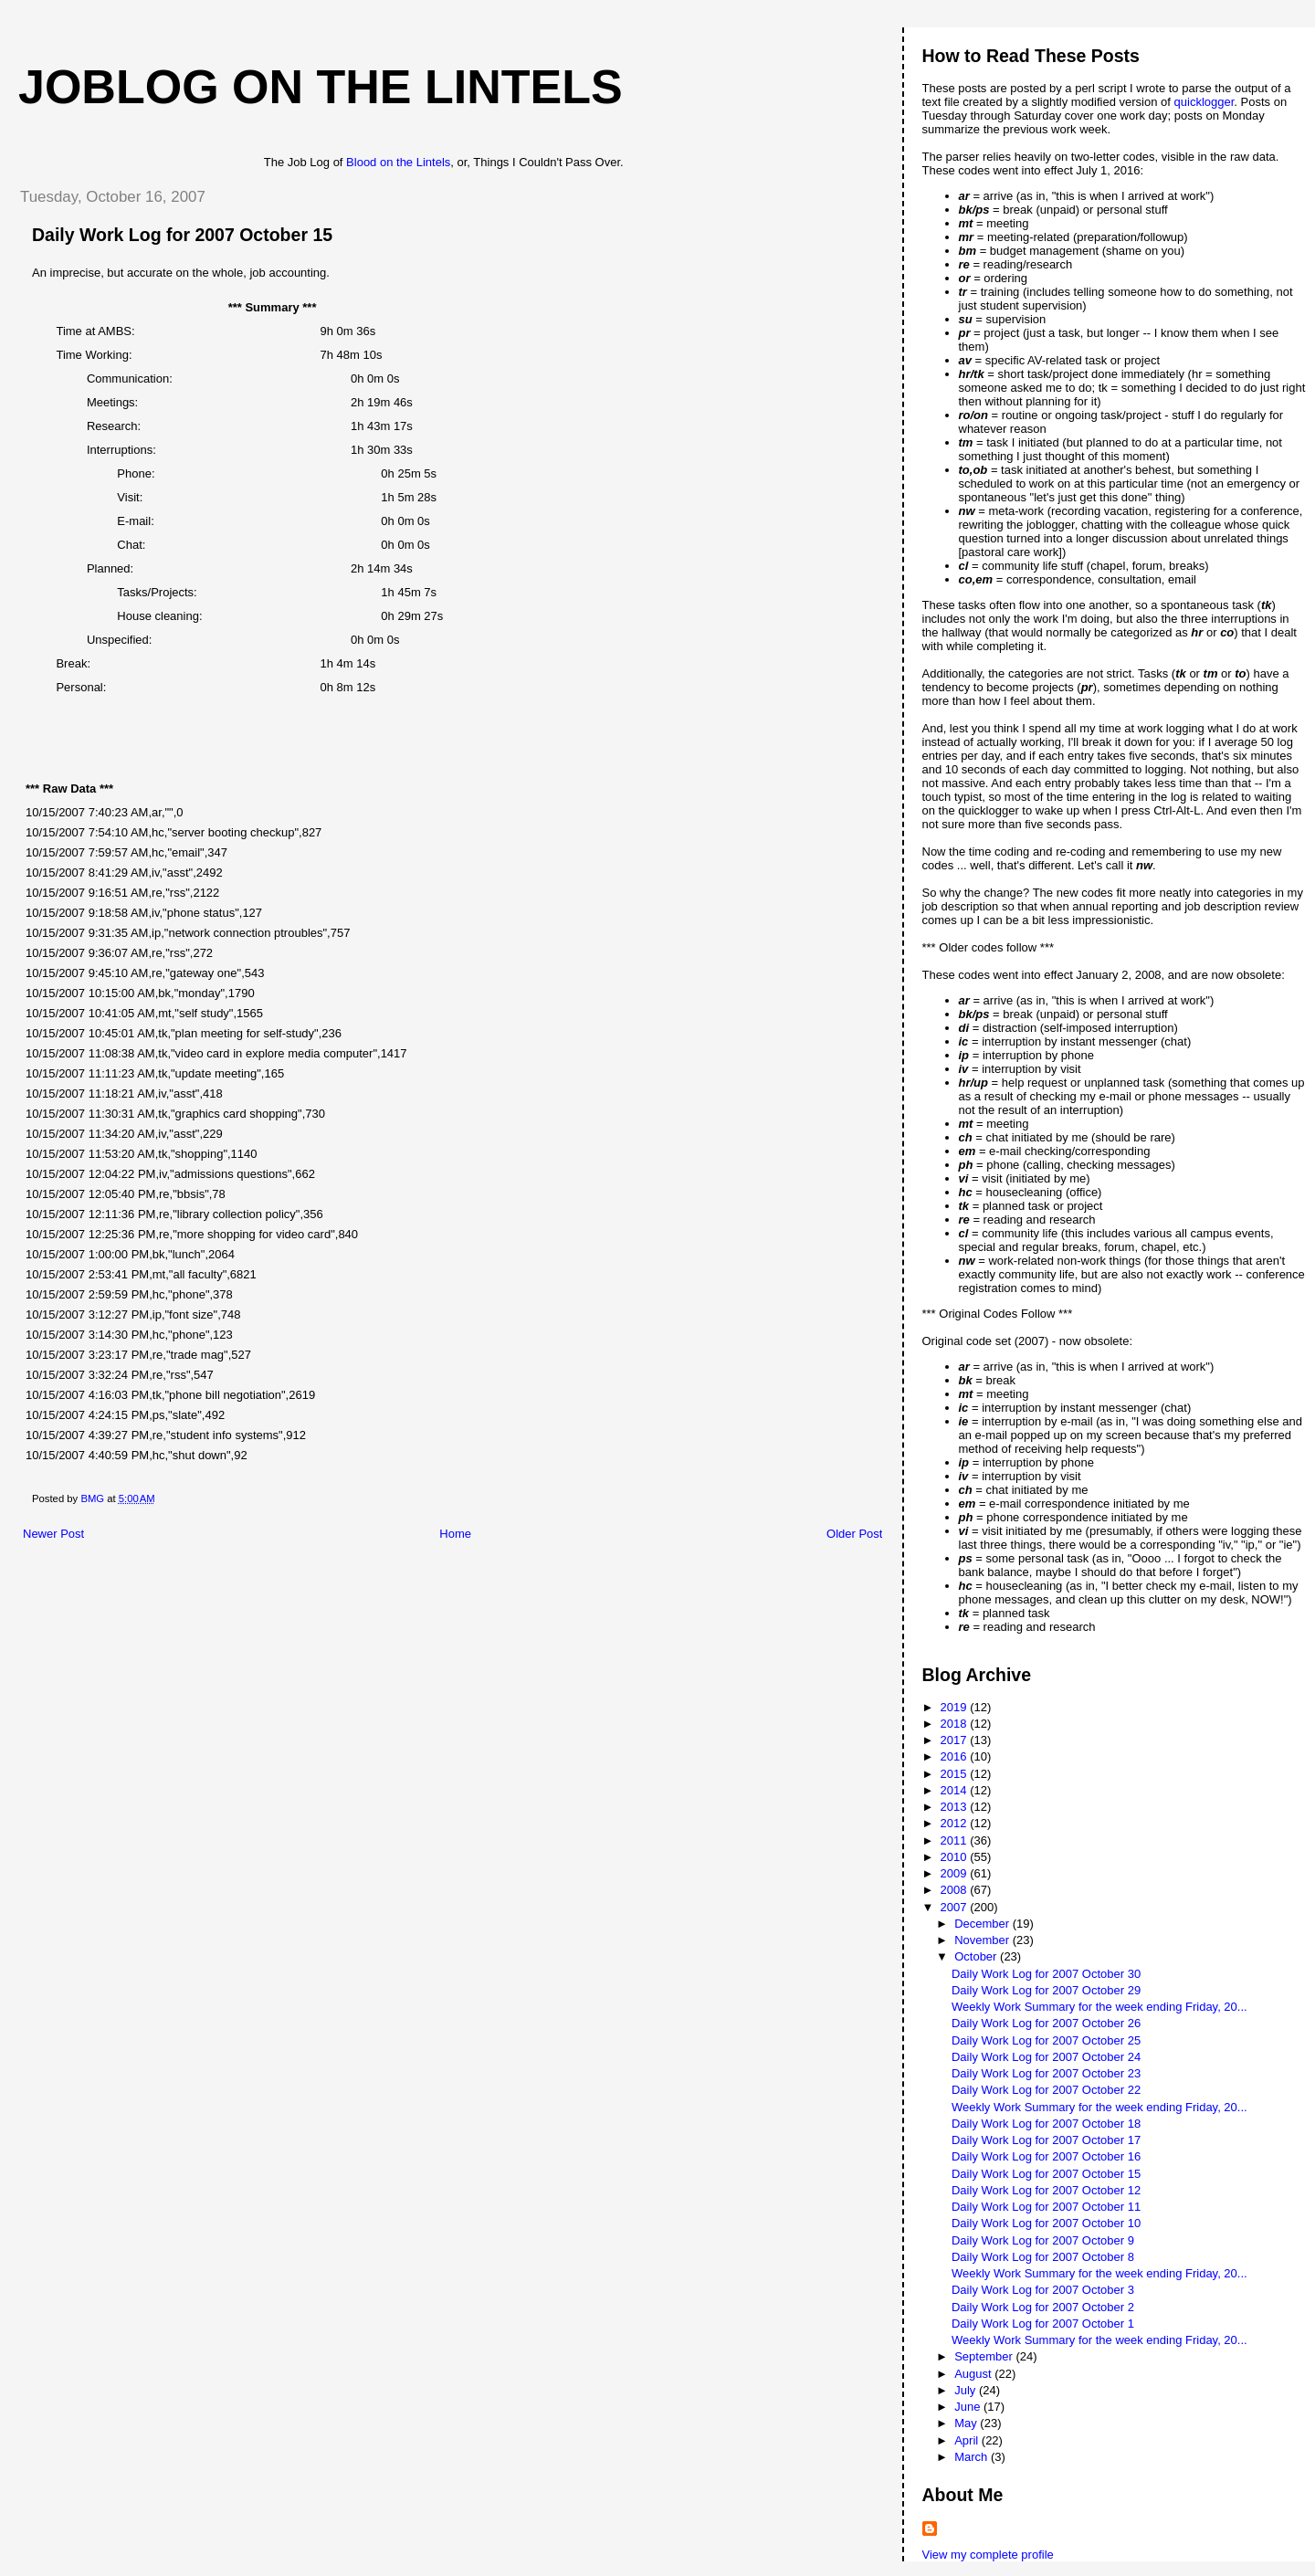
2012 (956, 1823)
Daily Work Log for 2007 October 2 (1043, 2307)
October (977, 1956)
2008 (956, 1890)
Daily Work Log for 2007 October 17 (1046, 2140)
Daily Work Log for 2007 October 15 (1046, 2174)
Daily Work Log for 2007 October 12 (1046, 2190)
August (974, 2374)
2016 (956, 1756)
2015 (956, 1774)
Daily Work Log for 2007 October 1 (1043, 2323)
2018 (956, 1723)
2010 (956, 1857)
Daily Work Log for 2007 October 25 (1046, 2040)
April (968, 2440)
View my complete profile (988, 2554)
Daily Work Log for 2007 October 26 (1046, 2023)
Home (455, 1533)
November (983, 1940)
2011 (956, 1840)
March (972, 2457)
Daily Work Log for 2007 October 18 (1046, 2123)
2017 (956, 1740)
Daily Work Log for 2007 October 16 (1046, 2156)
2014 (956, 1790)
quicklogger (1204, 102)
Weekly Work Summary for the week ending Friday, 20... (1099, 2006)
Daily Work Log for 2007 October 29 (1046, 1990)
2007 (956, 1907)
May (967, 2423)
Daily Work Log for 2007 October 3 (1043, 2290)
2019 (956, 1707)
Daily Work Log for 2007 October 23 (1046, 2073)
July (966, 2390)
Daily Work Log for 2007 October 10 (1046, 2223)
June (969, 2406)
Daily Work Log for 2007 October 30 (1046, 1974)
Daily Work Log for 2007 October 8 (1043, 2257)
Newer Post (53, 1533)
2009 (956, 1873)
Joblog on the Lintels (320, 86)
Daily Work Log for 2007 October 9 (1043, 2240)
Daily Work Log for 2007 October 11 (1046, 2206)
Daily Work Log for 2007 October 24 (1046, 2057)
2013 (956, 1807)
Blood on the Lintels (398, 162)
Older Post (854, 1533)
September (984, 2356)
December (983, 1923)
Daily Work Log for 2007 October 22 (1046, 2090)
